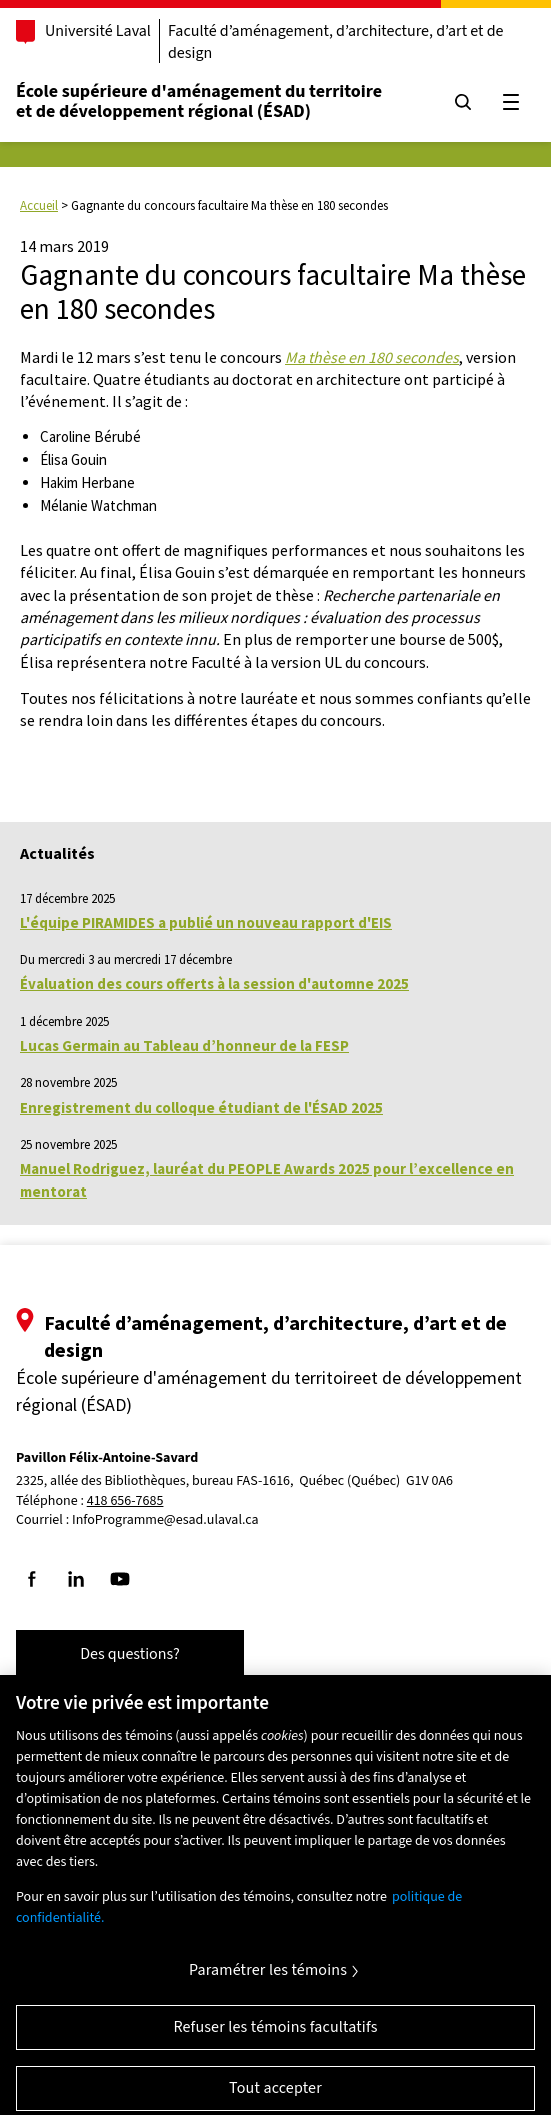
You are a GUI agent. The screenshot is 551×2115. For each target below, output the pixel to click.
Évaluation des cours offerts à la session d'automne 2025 (214, 983)
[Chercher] (463, 102)
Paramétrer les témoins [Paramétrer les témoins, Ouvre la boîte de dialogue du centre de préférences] (268, 1980)
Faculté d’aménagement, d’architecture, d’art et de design (336, 42)
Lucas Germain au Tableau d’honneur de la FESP (184, 1045)
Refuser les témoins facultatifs (275, 2037)
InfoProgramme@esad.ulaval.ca (165, 1520)
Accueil (39, 205)
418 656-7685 (125, 1501)
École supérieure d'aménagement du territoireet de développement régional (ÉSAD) (199, 101)
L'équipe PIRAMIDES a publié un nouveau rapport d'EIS (206, 922)
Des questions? (130, 1654)
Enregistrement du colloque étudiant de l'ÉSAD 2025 (201, 1107)
